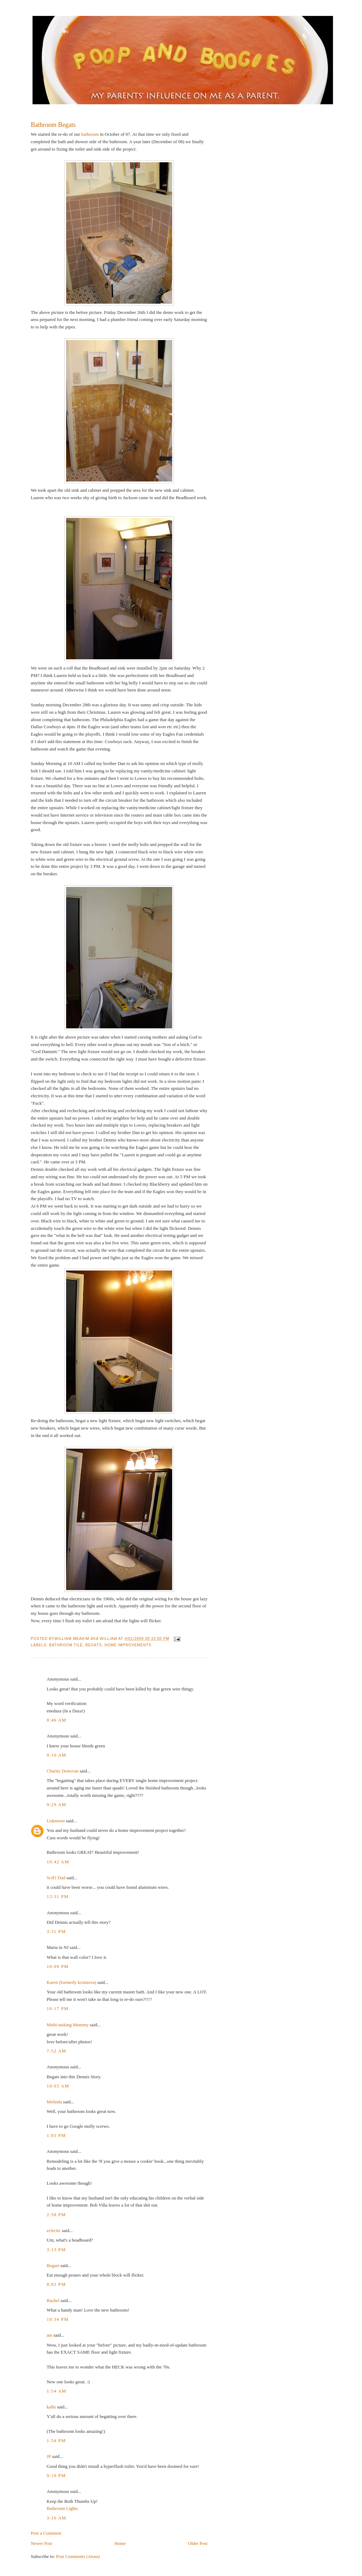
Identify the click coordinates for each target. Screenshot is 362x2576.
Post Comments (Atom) (78, 2556)
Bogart (53, 2265)
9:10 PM (56, 2475)
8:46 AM (56, 1720)
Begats (94, 1645)
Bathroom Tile (66, 1645)
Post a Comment (46, 2533)
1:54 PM (56, 2440)
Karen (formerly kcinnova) (71, 1982)
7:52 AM (56, 2051)
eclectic (54, 2230)
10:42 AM (58, 1861)
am (49, 2335)
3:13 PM (56, 2249)
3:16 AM (56, 2517)
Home (120, 2543)
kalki (51, 2406)
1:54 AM (56, 2391)
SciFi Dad (56, 1877)
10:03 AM (58, 2086)
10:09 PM (58, 1966)
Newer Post (41, 2543)
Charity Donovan (62, 1771)
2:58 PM (56, 2214)
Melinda (54, 2101)
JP (49, 2456)
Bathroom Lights (62, 2508)
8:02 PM (56, 2284)
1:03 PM (56, 2135)
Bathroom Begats (53, 124)
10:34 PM (58, 2319)
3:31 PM (56, 1931)
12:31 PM (58, 1896)
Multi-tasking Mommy (68, 2024)
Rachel (53, 2300)
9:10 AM (56, 1755)
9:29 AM (56, 1804)
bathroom (90, 134)
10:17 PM (58, 2008)
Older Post (198, 2543)
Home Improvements (128, 1645)
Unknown (56, 1820)
